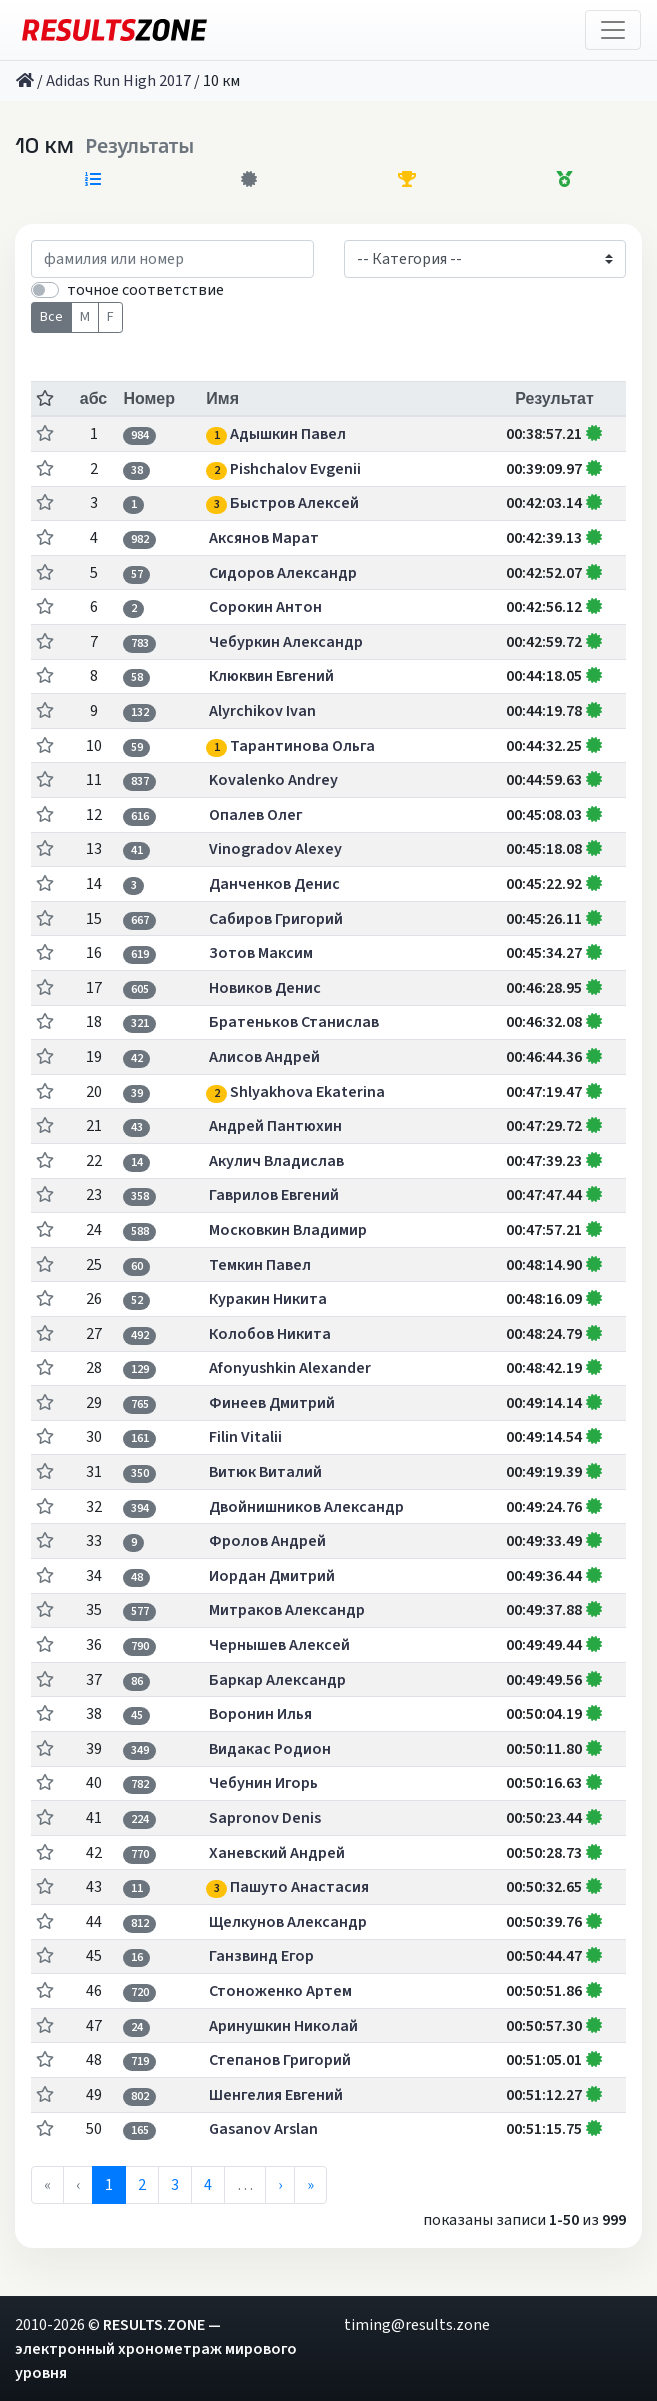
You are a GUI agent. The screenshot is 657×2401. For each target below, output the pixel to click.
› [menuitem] (280, 2185)
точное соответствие (145, 290)
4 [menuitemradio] (208, 2185)
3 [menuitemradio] (175, 2185)
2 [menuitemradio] (142, 2185)
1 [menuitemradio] (109, 2185)
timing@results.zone (417, 2325)
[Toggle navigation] (613, 30)
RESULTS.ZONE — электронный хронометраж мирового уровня (156, 2349)
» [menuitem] (310, 2185)
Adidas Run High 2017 (118, 81)
